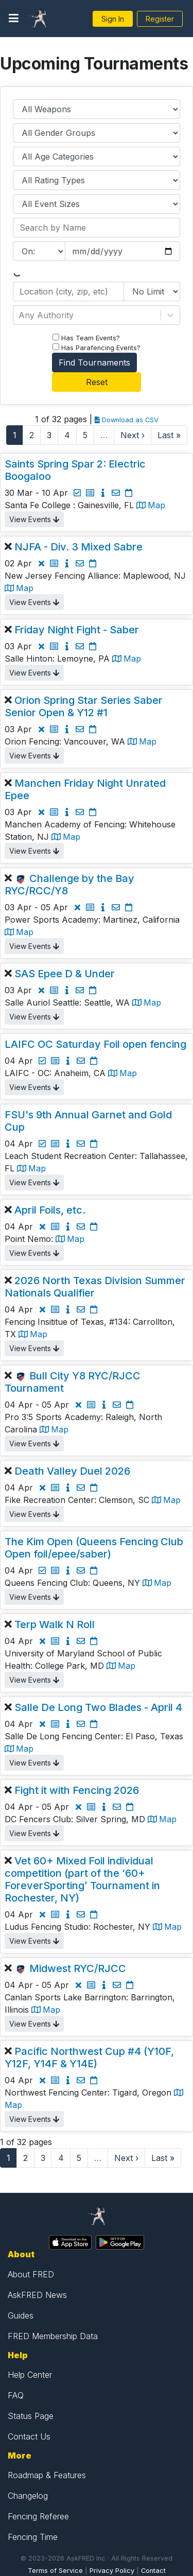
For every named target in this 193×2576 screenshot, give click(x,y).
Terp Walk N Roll (54, 1624)
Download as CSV (127, 420)
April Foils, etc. (49, 1210)
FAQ (16, 2395)
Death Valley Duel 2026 (72, 1471)
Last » (169, 435)
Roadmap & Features (47, 2475)
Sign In (112, 18)
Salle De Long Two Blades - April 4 (98, 1707)
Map (150, 505)
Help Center (30, 2375)
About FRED (31, 2274)
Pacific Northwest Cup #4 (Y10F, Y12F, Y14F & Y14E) (89, 2057)
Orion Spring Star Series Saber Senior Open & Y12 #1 (84, 706)
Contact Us (29, 2436)
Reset (97, 382)
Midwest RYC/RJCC (77, 1968)
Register (160, 18)
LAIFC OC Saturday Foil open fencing (95, 1044)
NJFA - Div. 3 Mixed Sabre (78, 547)
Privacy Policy (112, 2570)
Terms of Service (55, 2570)
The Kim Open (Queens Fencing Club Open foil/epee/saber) (94, 1547)
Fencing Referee (38, 2516)
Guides (20, 2315)
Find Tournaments (94, 362)
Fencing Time (33, 2537)
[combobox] (20, 315)
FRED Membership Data (53, 2336)
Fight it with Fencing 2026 (76, 1790)
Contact (153, 2570)
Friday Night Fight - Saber (76, 630)
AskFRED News (37, 2295)
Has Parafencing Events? (96, 347)
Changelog (28, 2496)
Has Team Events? (86, 338)
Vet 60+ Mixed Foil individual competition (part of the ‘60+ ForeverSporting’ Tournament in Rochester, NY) (82, 1879)
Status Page (31, 2416)
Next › (132, 435)
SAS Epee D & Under (64, 973)
